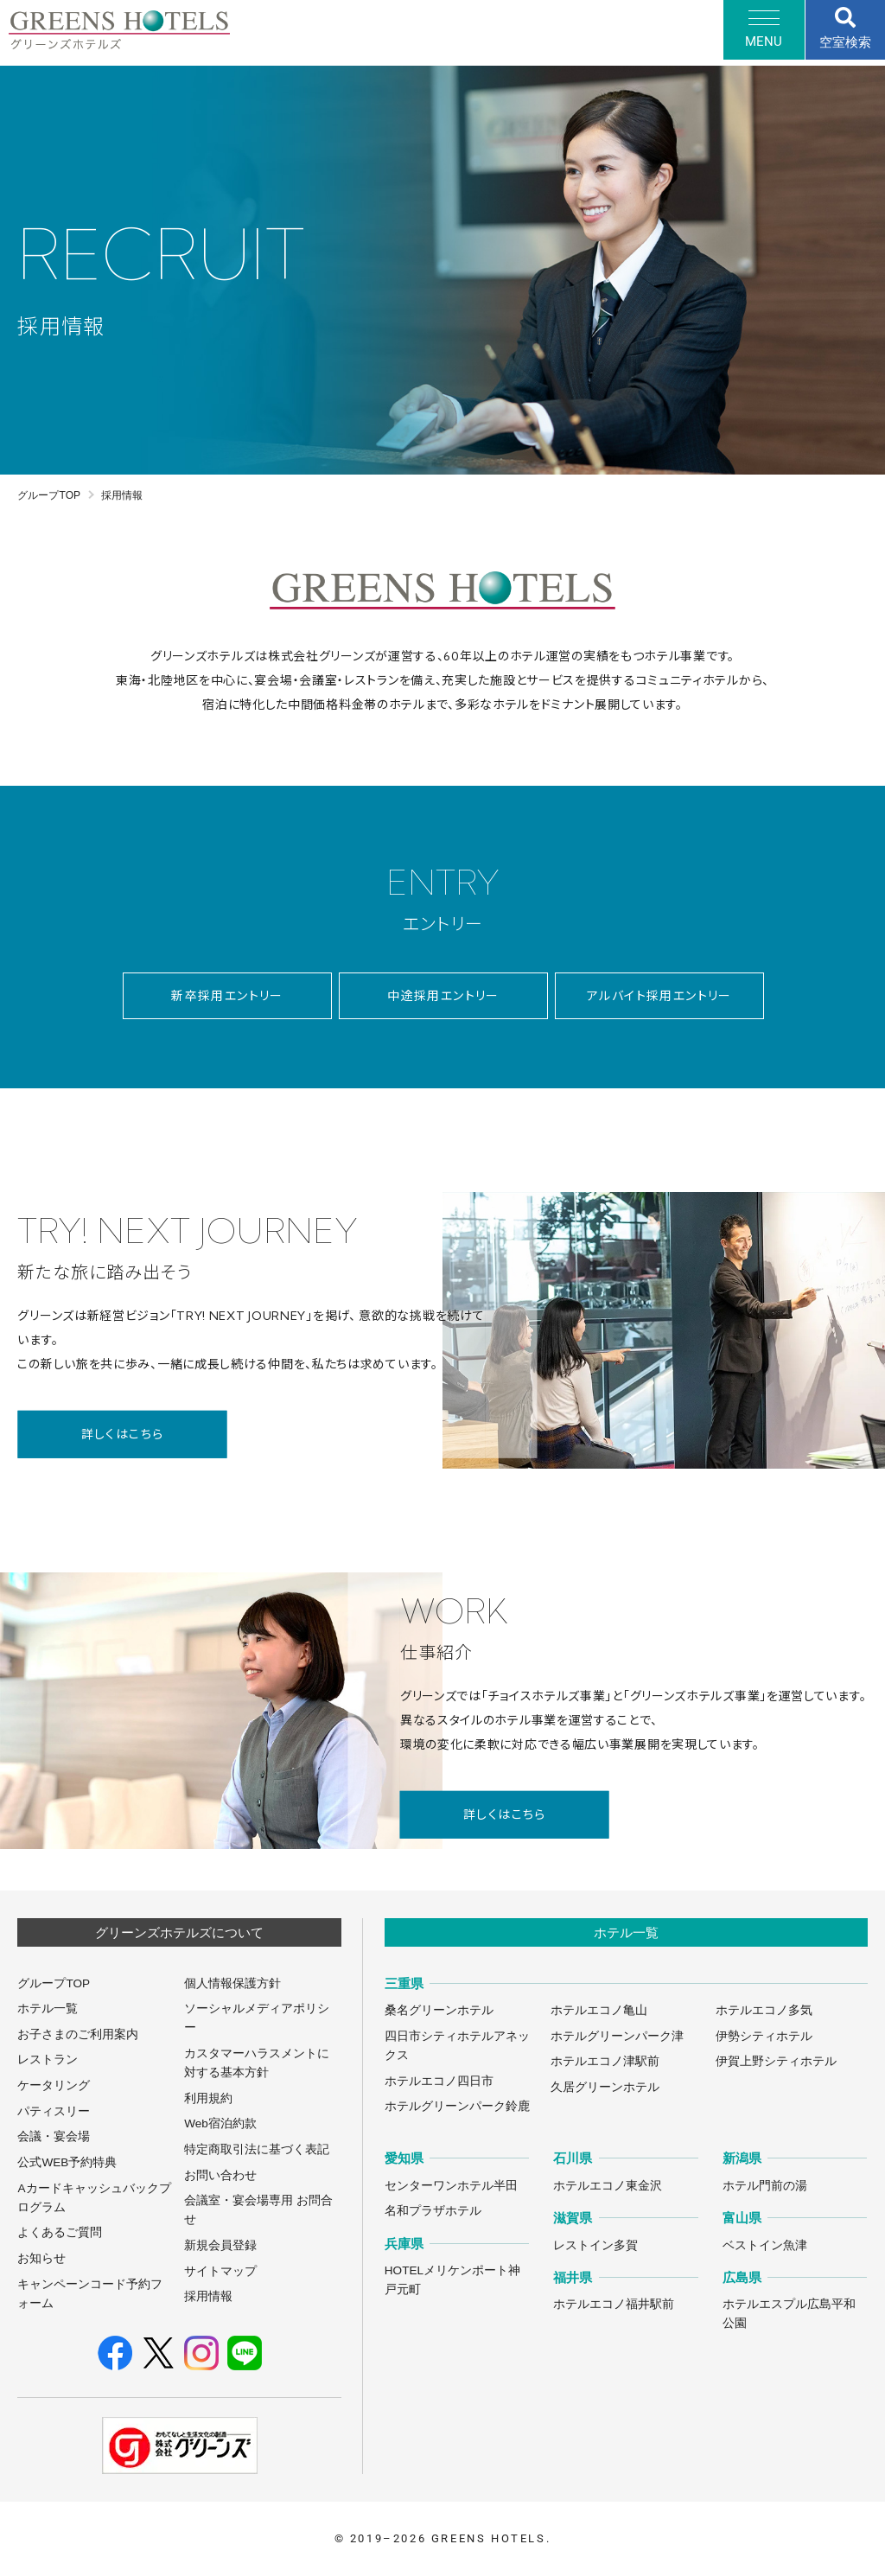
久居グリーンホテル (605, 2087)
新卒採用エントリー (227, 996)
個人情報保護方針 (232, 1983)
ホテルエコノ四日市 (439, 2081)
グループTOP (48, 495)
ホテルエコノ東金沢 (607, 2185)
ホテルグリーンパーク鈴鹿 (457, 2106)
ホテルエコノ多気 (764, 2010)
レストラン (47, 2059)
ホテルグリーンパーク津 (617, 2036)
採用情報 (208, 2296)
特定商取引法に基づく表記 (256, 2149)
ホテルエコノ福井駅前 (613, 2304)
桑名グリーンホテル (439, 2010)
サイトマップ (220, 2271)
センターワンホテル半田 (451, 2185)
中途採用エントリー (443, 996)
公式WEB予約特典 (67, 2162)
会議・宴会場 (53, 2136)
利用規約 (208, 2098)
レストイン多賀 (595, 2245)
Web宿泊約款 (220, 2123)
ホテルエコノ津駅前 (605, 2061)
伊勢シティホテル (764, 2036)
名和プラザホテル (433, 2210)
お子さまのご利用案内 (77, 2034)
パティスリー (53, 2111)
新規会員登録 (220, 2245)
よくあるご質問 (59, 2232)
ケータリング (53, 2085)
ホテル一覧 (47, 2008)
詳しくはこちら (122, 1434)
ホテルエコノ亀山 (599, 2010)
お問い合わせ (220, 2175)
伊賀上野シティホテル (776, 2061)
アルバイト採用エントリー (659, 996)
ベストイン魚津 (765, 2245)
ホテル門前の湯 (765, 2185)
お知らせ (41, 2258)
